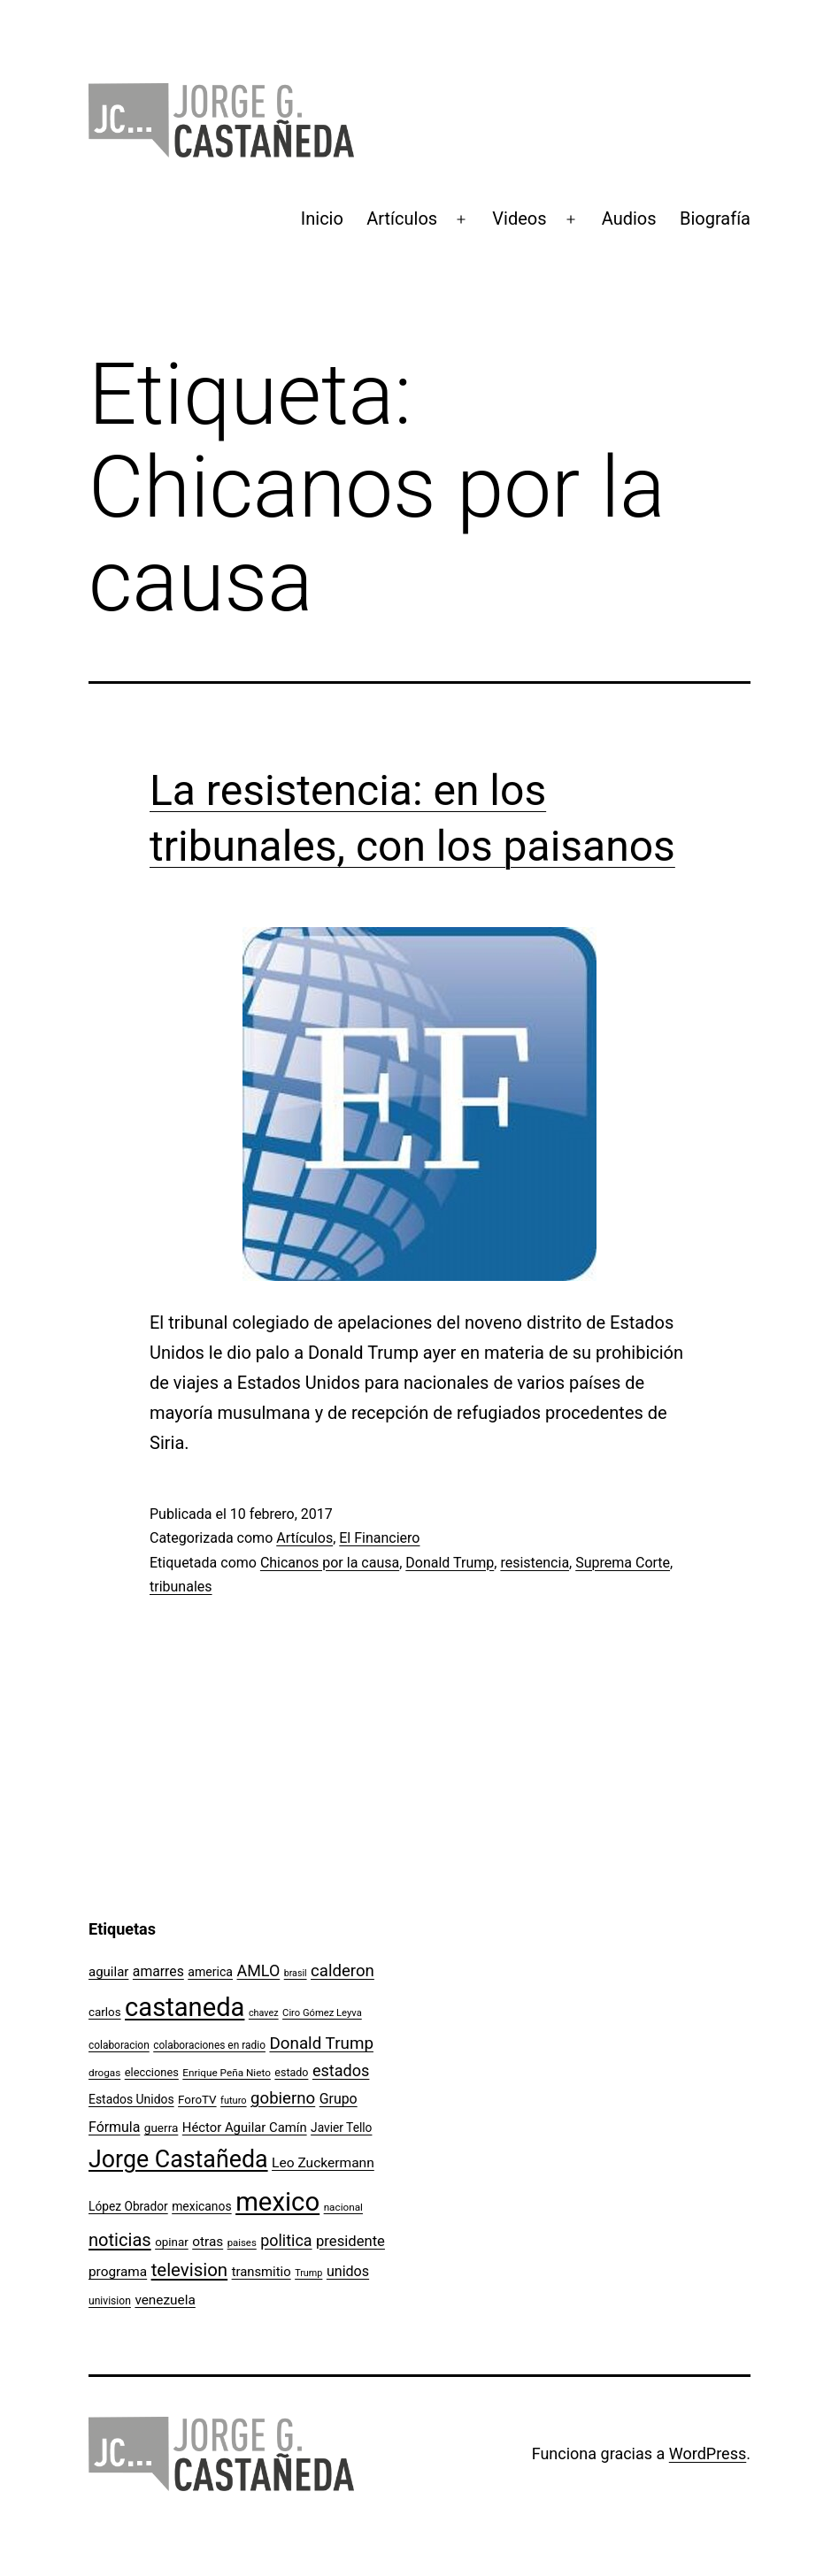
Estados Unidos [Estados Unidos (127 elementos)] (131, 2099)
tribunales (181, 1586)
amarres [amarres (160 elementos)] (158, 1971)
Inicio (322, 218)
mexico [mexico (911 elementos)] (277, 2202)
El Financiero (379, 1538)
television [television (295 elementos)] (189, 2270)
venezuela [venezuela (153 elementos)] (165, 2300)
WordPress (707, 2453)
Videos (519, 218)
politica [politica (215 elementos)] (286, 2240)
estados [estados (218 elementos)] (341, 2070)
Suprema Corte (622, 1562)
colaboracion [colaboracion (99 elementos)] (119, 2045)
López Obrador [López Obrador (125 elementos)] (128, 2206)
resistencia (534, 1562)
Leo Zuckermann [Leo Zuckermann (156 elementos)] (323, 2163)
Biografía (715, 218)
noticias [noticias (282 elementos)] (120, 2239)
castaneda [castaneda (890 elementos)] (184, 2007)
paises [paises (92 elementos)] (242, 2242)
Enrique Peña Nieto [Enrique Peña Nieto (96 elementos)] (226, 2072)
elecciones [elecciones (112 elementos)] (152, 2072)
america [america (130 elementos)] (210, 1972)
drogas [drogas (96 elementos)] (104, 2072)
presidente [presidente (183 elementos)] (350, 2241)
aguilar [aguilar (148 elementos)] (108, 1972)
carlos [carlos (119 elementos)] (105, 2012)
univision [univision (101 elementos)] (110, 2301)
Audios (629, 218)
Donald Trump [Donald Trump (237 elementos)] (321, 2043)
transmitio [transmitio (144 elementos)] (261, 2272)
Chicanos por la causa (329, 1562)
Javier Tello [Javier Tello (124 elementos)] (341, 2127)
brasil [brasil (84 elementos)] (295, 1973)
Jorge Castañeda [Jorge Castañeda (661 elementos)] (178, 2159)
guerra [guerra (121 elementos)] (161, 2127)
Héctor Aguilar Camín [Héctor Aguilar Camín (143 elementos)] (244, 2127)
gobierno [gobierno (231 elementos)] (282, 2098)
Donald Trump (449, 1562)
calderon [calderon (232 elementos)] (342, 1971)
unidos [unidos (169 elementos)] (348, 2271)
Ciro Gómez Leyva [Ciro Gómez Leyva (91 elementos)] (322, 2013)
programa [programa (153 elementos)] (118, 2272)
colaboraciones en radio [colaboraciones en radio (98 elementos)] (209, 2045)
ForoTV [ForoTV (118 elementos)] (197, 2099)
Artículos (401, 218)
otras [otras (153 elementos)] (207, 2242)
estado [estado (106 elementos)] (291, 2072)
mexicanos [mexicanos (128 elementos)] (201, 2206)
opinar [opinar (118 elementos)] (172, 2242)
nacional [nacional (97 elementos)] (343, 2207)
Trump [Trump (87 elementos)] (308, 2273)
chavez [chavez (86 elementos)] (264, 2013)
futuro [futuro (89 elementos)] (233, 2100)
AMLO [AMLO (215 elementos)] (259, 1970)
